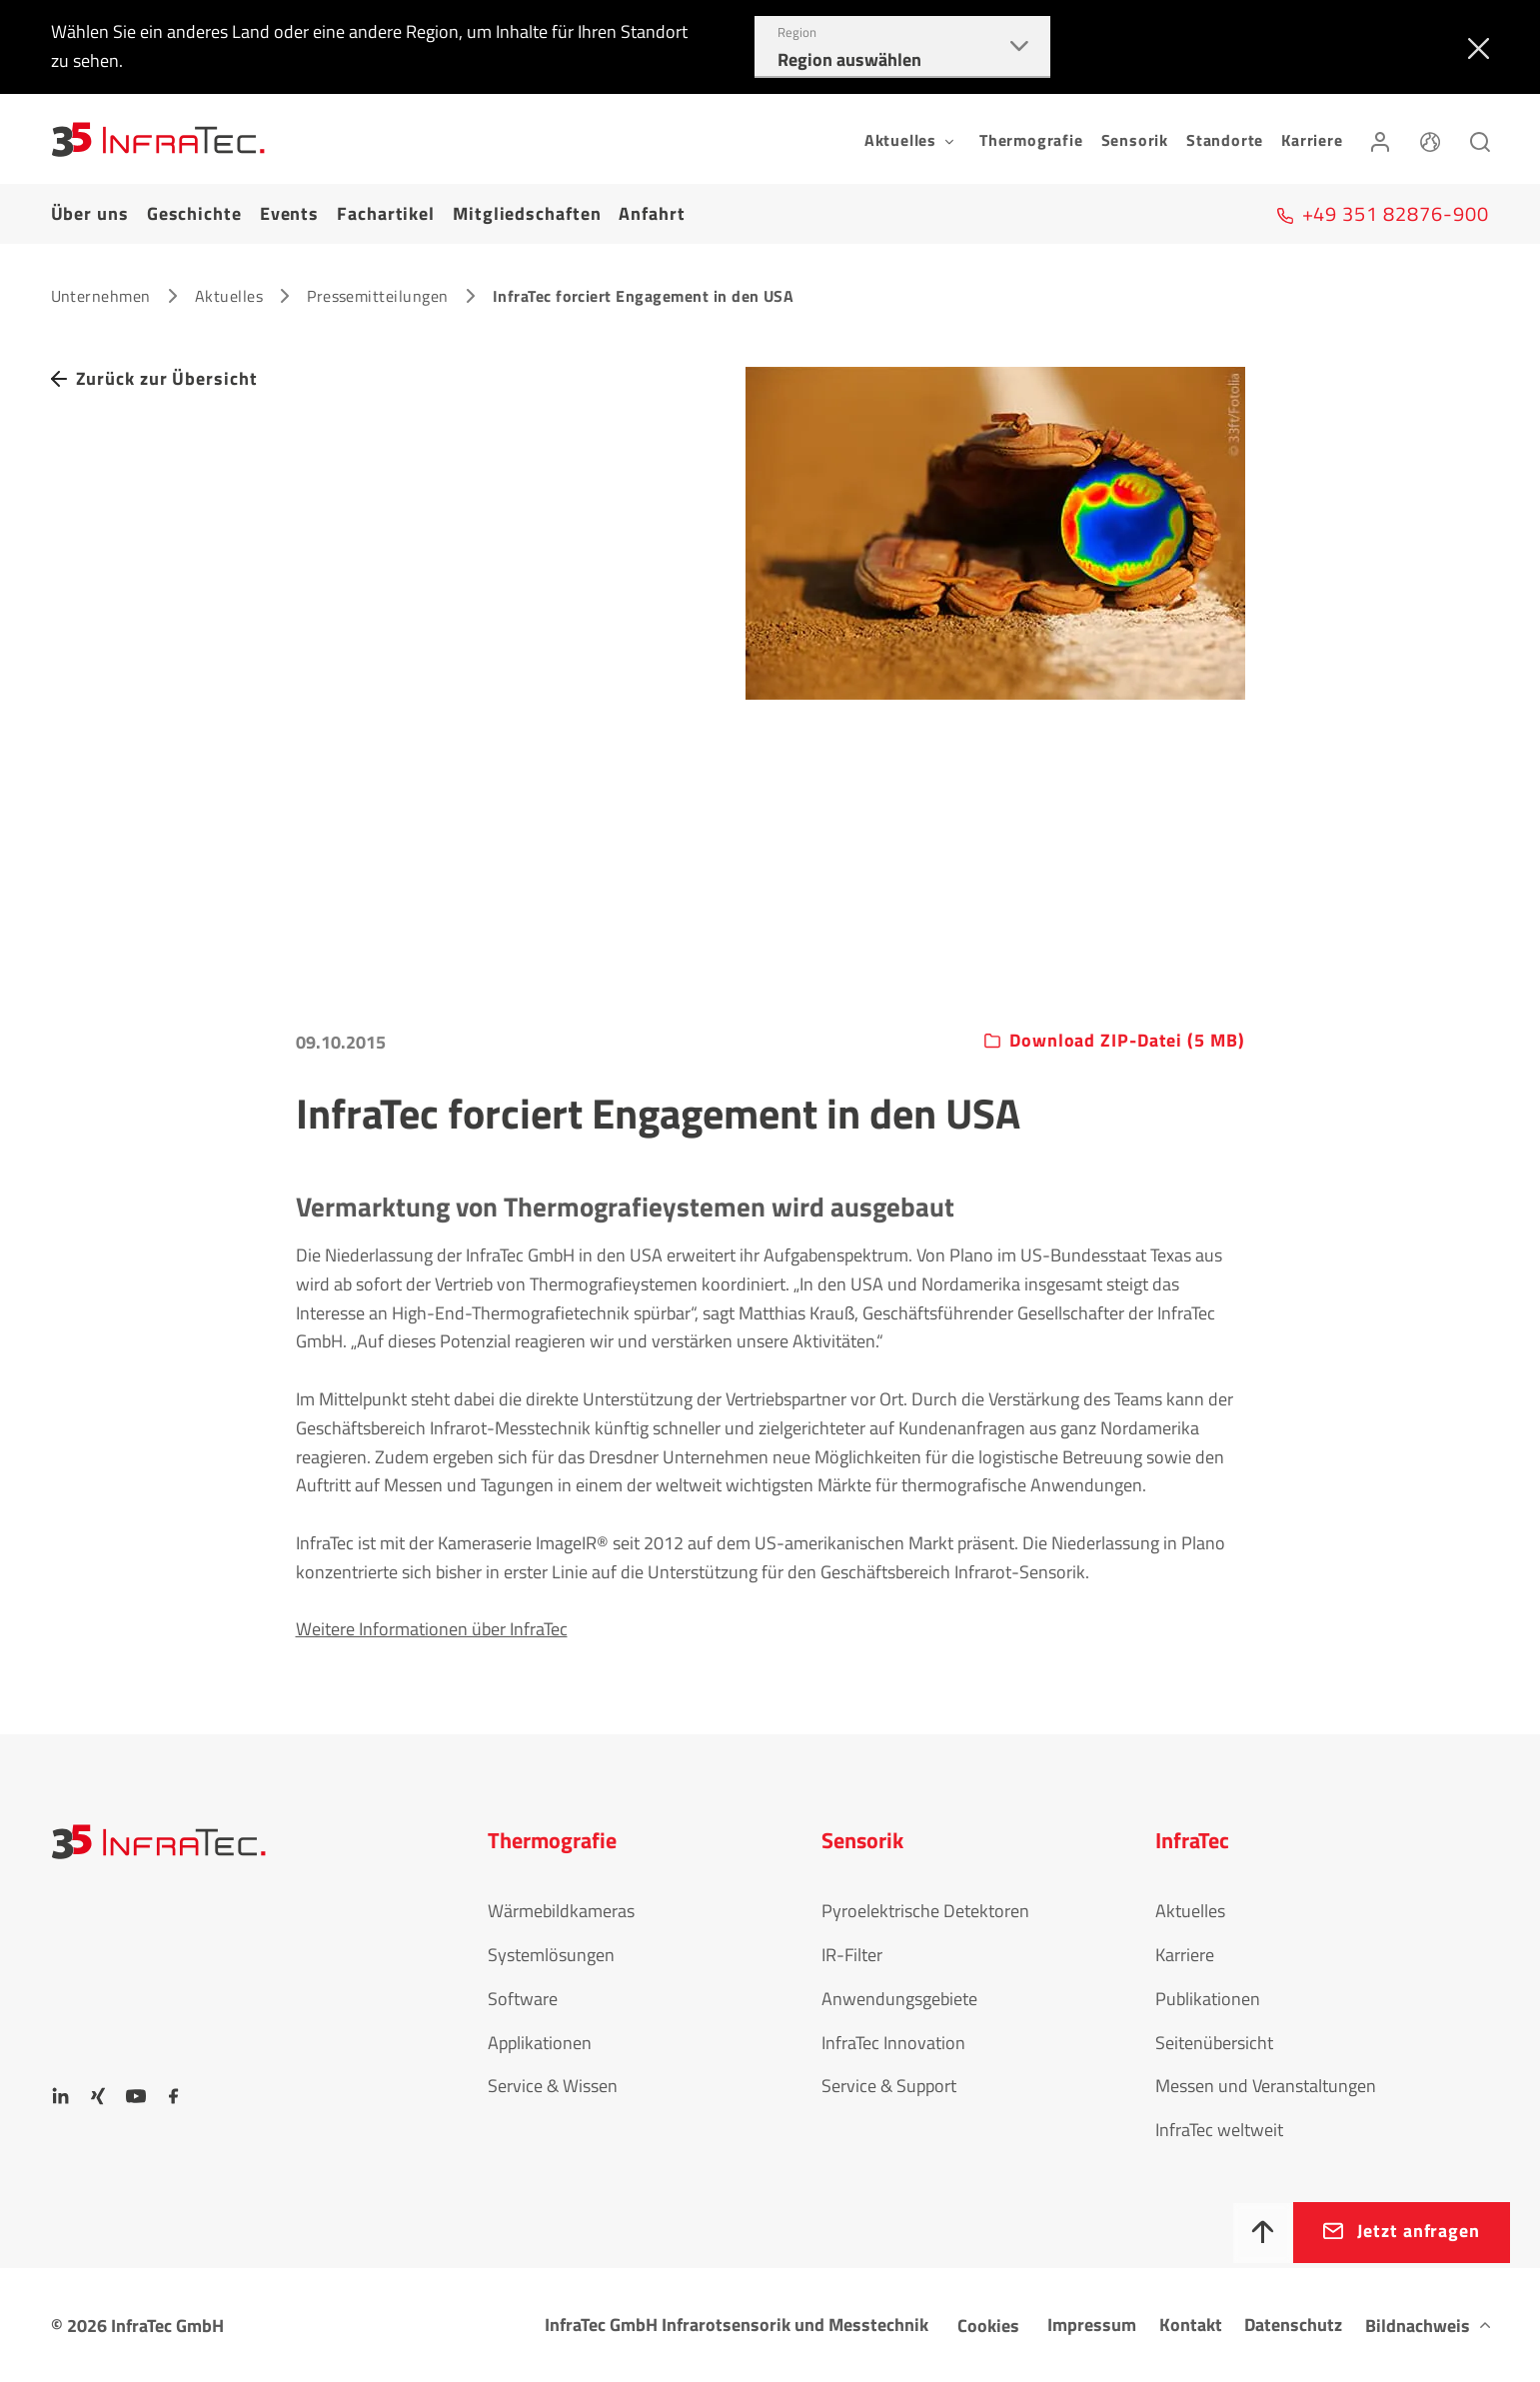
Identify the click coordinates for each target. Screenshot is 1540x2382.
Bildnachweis (1417, 2325)
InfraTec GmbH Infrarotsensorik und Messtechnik (736, 2324)
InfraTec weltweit (1219, 2129)
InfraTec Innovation (893, 2042)
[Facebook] (174, 2096)
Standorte (1224, 140)
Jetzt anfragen (1418, 2230)
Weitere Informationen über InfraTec (432, 1628)
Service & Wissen (553, 2085)
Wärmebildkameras (561, 1910)
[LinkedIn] (61, 2096)
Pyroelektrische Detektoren (925, 1910)
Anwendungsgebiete (899, 1998)
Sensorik (1134, 140)
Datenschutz (1293, 2324)
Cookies (988, 2325)
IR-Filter (851, 1954)
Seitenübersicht (1214, 2042)
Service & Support (888, 2085)
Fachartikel (386, 213)
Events (289, 213)
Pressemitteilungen (378, 296)
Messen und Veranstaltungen (1265, 2085)
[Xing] (98, 2096)
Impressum (1091, 2324)
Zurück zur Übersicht (167, 378)
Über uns (90, 213)
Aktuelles (229, 296)
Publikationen (1207, 1998)
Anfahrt (652, 213)
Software (523, 1998)
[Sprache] (1430, 139)
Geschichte (194, 213)
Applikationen (540, 2042)
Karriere (1311, 140)
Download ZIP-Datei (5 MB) (1127, 1041)
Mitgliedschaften (527, 213)
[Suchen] (1480, 139)
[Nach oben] (1263, 2233)
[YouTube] (136, 2096)
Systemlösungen (551, 1954)
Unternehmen (101, 296)
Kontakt (1190, 2324)
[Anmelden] (1380, 139)
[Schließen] (1474, 47)
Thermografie (1031, 140)
